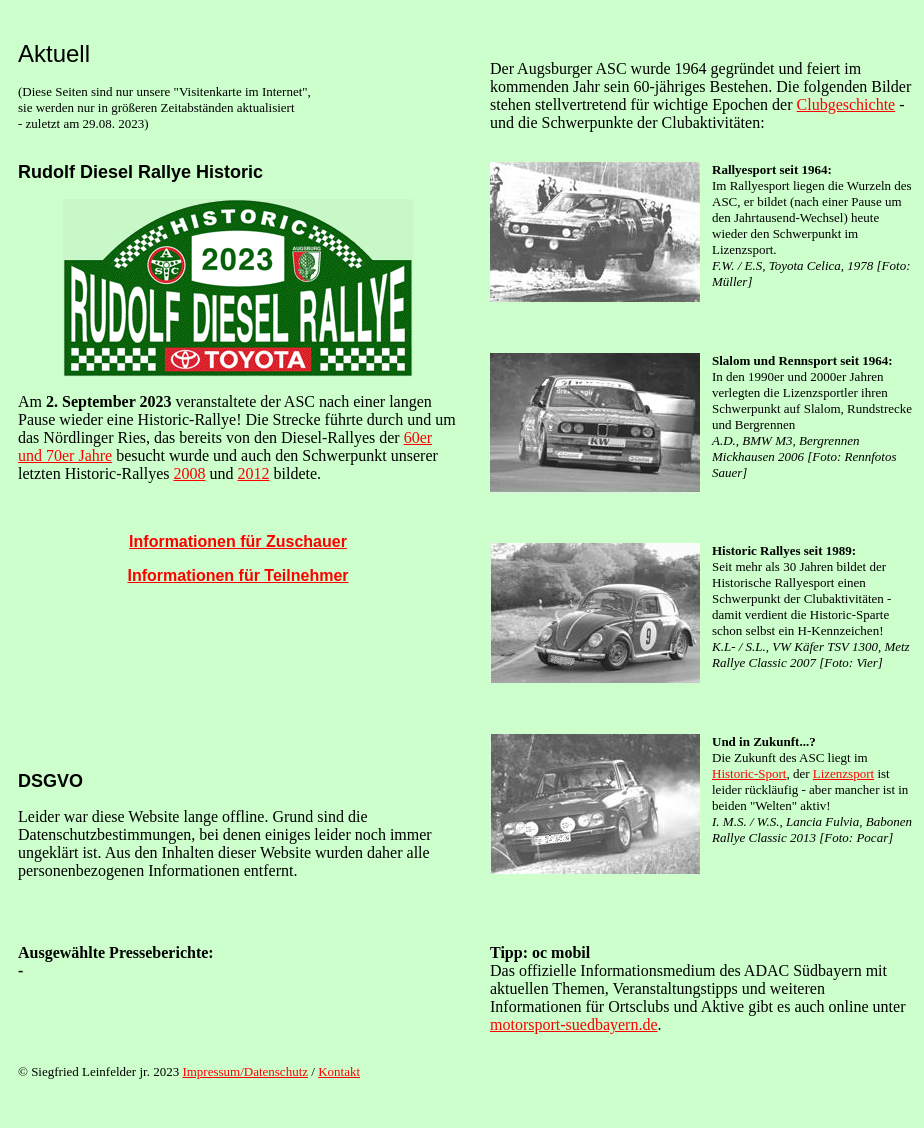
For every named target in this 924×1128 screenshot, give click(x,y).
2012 (254, 473)
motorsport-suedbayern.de (574, 1024)
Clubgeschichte (846, 104)
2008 (190, 473)
